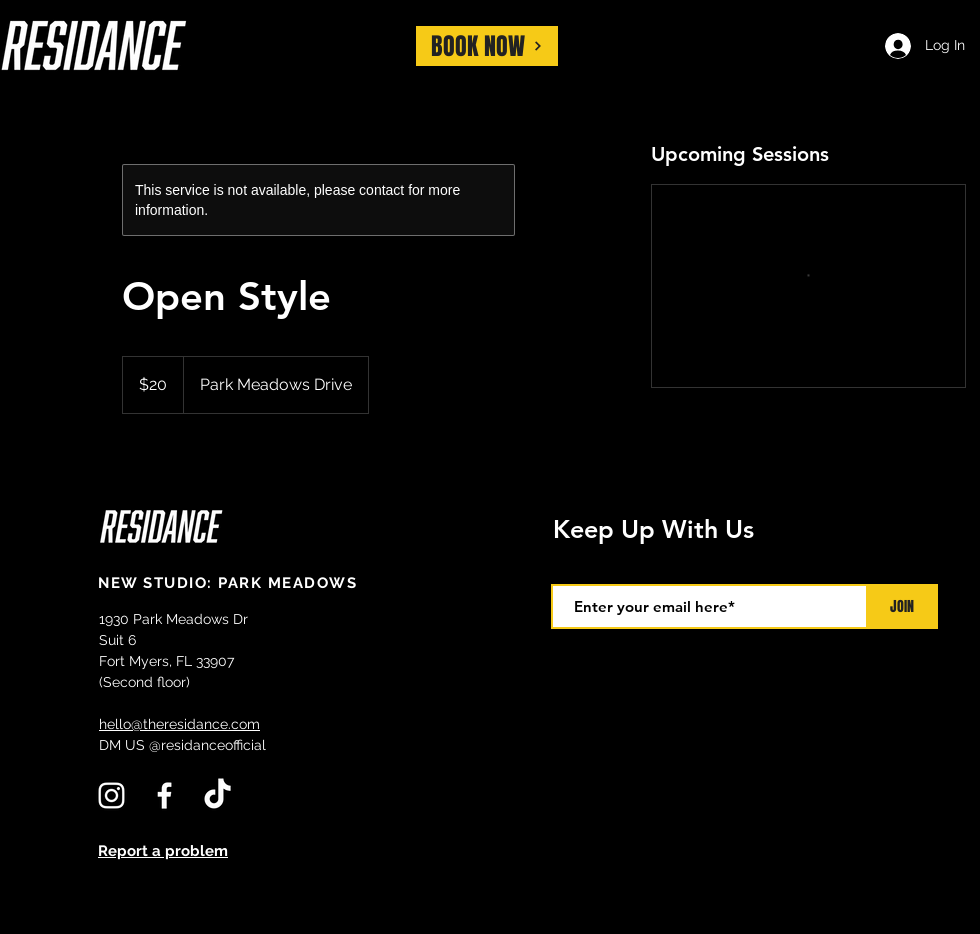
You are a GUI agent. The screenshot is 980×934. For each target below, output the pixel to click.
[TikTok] (217, 795)
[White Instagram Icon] (111, 795)
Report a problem (163, 851)
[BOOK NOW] (487, 46)
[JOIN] (902, 606)
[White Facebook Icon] (164, 795)
